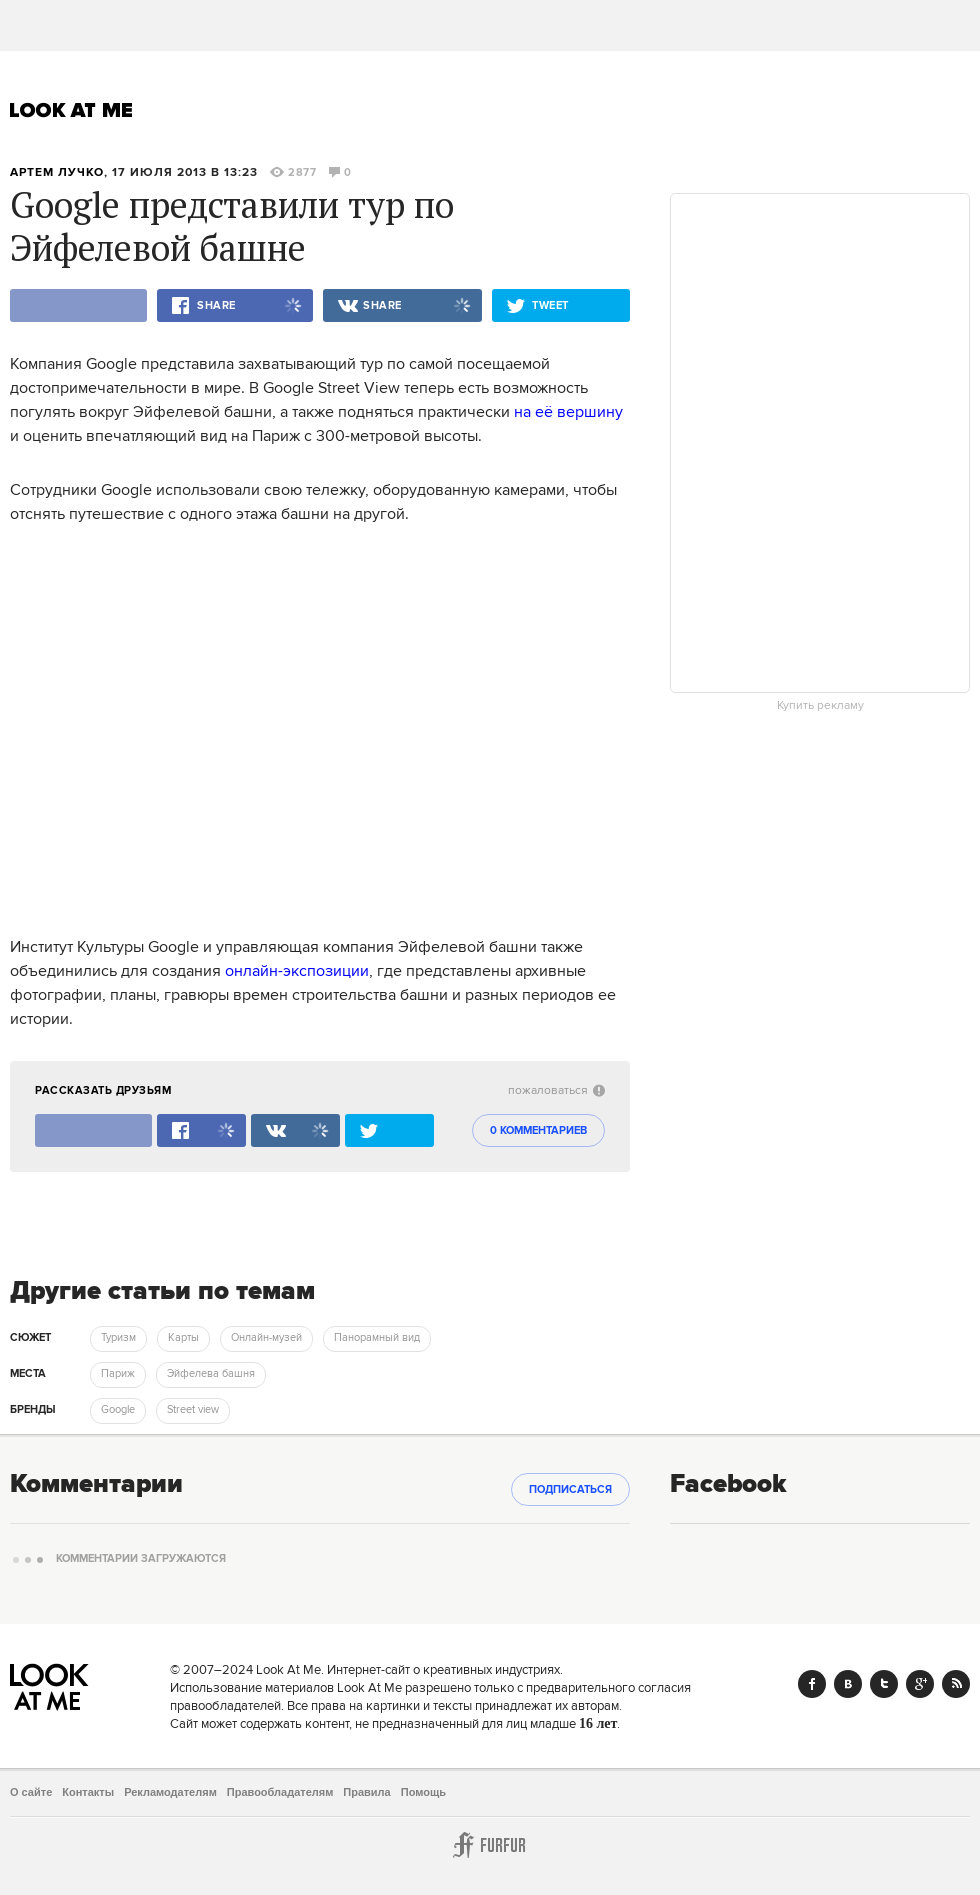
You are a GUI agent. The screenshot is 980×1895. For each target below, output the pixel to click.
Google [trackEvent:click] (118, 1410)
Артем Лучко (57, 172)
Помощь (423, 1792)
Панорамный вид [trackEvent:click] (377, 1338)
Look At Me (71, 110)
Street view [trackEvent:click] (193, 1410)
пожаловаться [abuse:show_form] (556, 1090)
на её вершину (568, 412)
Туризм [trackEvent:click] (118, 1338)
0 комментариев (538, 1131)
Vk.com (848, 1684)
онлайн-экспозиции (297, 971)
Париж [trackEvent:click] (118, 1374)
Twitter (884, 1684)
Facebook (812, 1684)
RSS (956, 1684)
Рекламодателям (170, 1792)
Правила (366, 1792)
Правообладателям (280, 1792)
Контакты (88, 1792)
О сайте (31, 1792)
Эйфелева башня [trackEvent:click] (211, 1374)
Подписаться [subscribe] (570, 1490)
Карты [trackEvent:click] (183, 1338)
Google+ (920, 1684)
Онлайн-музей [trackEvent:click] (266, 1338)
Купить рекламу (820, 706)
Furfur (490, 1845)
